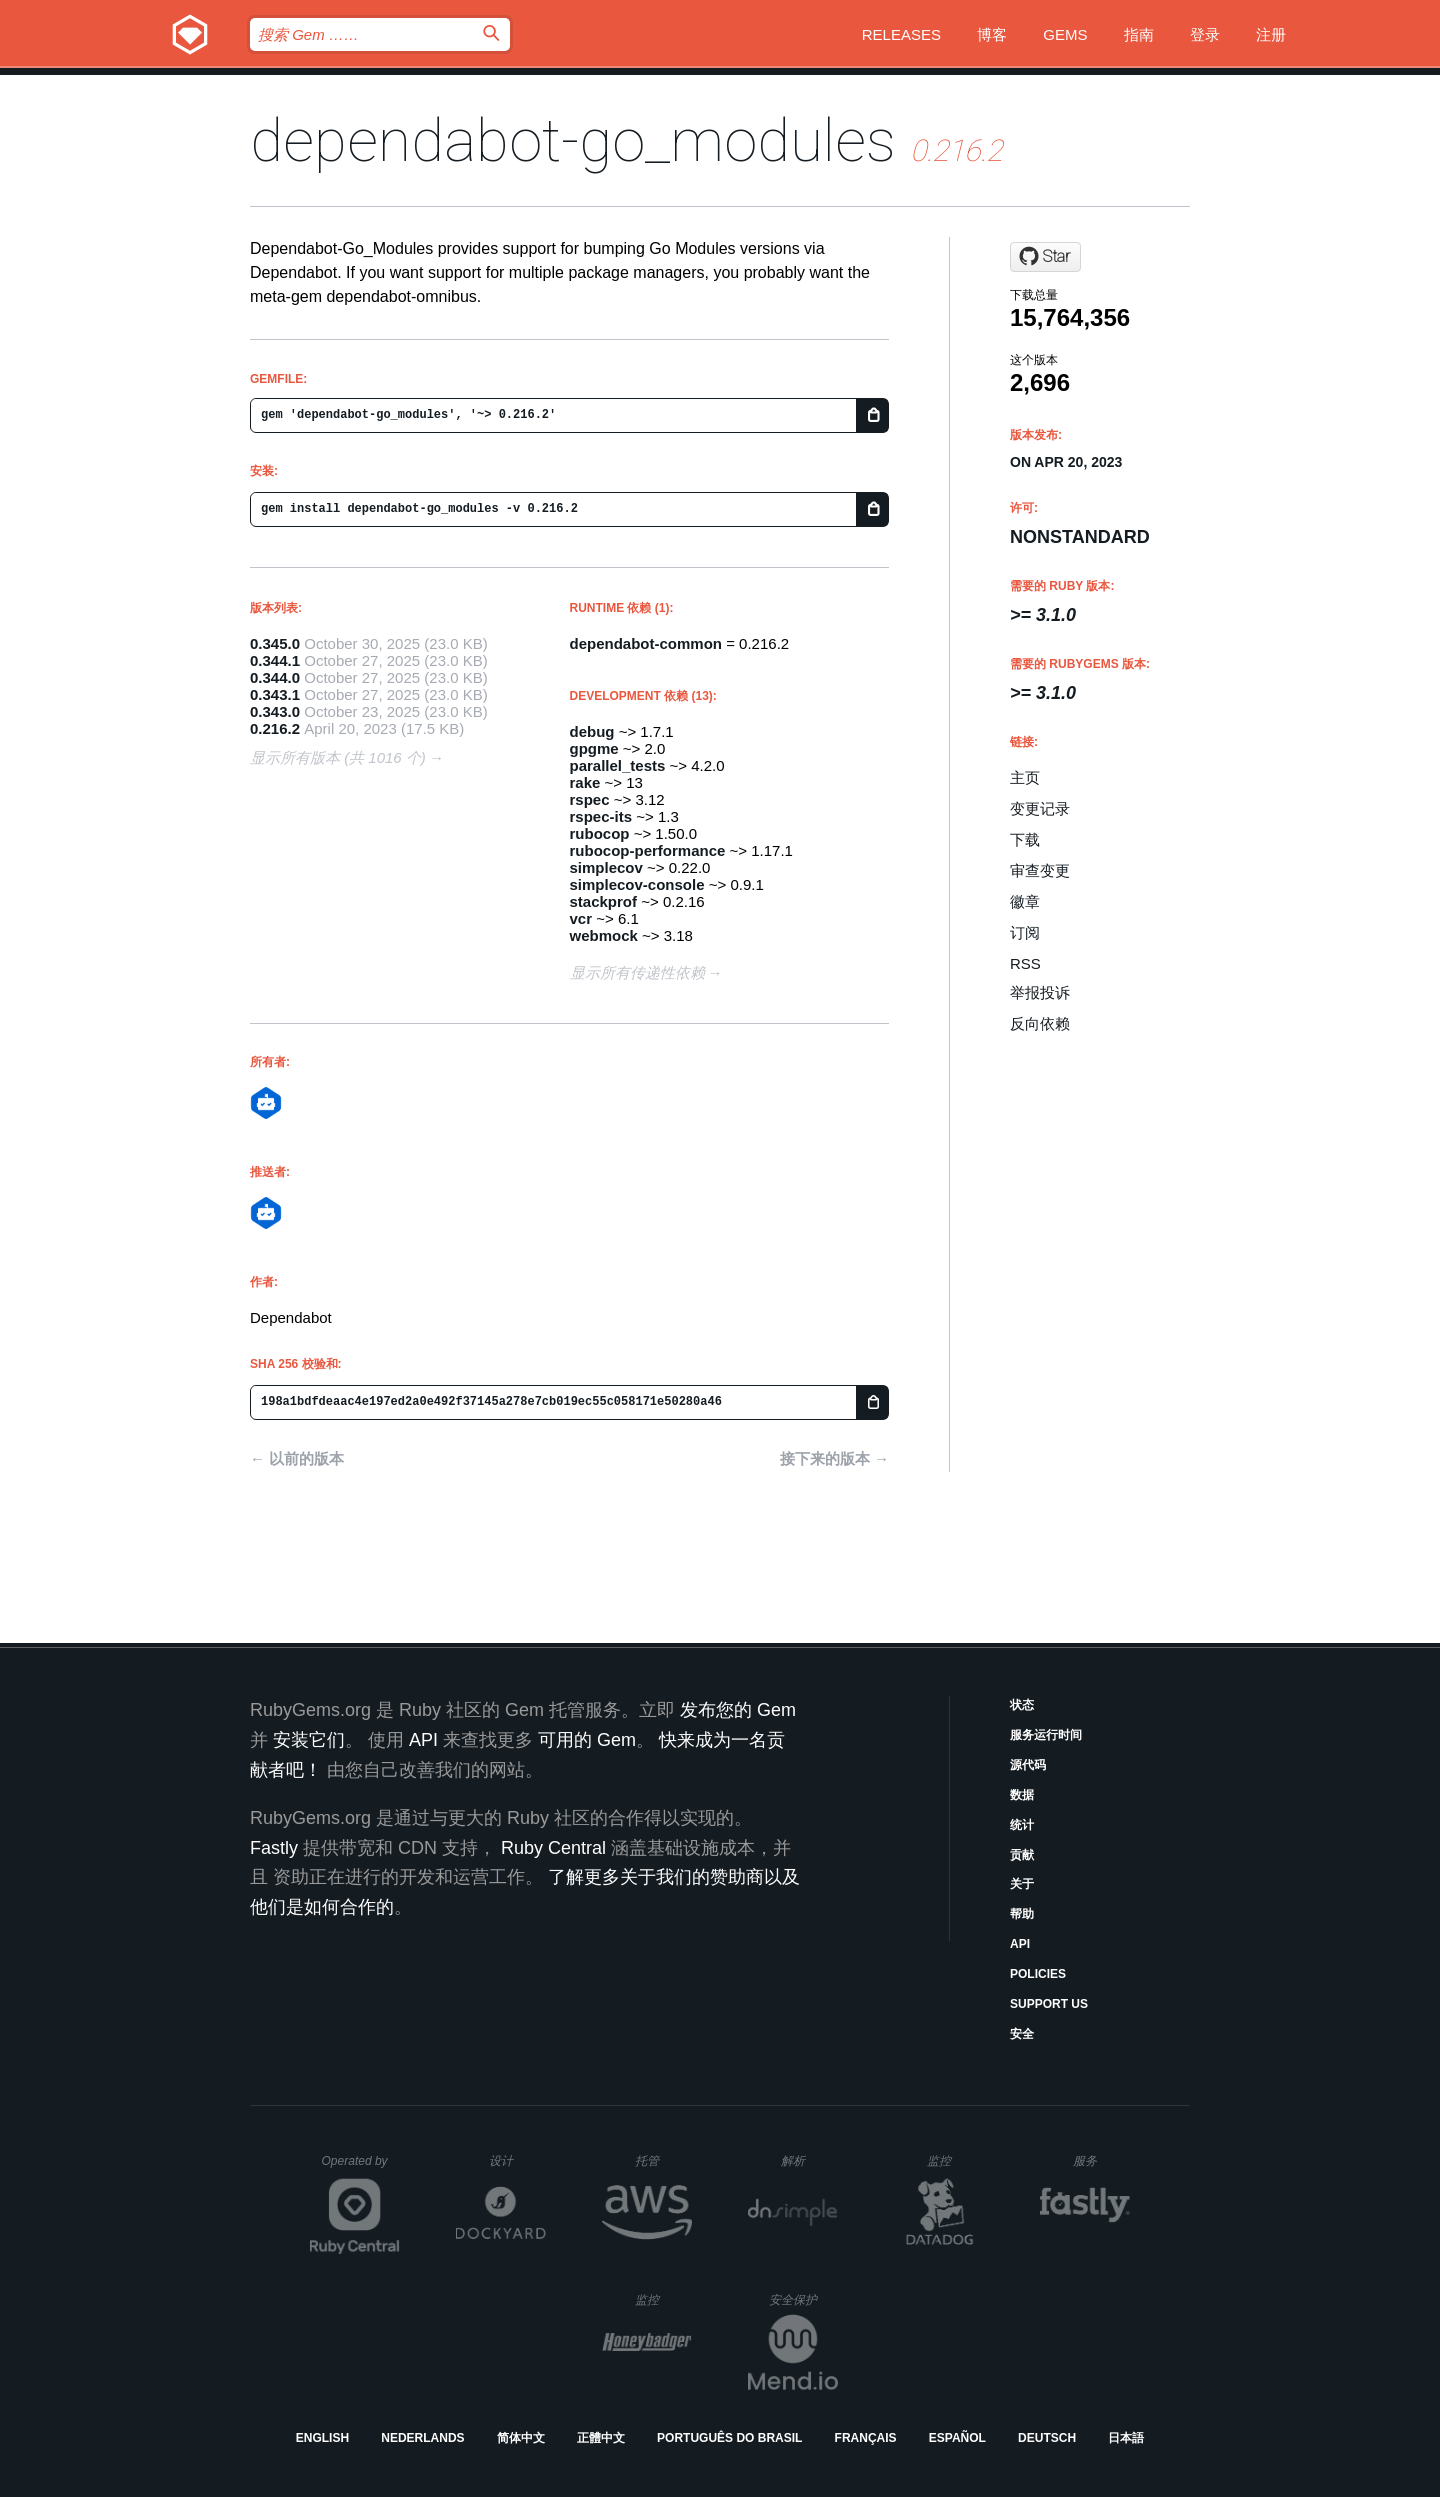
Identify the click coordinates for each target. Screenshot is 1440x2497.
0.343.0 (275, 711)
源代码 (1028, 1765)
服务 (1101, 2160)
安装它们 (309, 1740)
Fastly (274, 1848)
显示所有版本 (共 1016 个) (338, 757)
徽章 (1025, 901)
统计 (1022, 1825)
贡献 (1022, 1855)
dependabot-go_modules (573, 140)
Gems (1065, 34)
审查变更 (1040, 870)
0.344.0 (275, 677)
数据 (1022, 1795)
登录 (1205, 34)
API (1020, 1944)
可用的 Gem (587, 1740)
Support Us (1049, 2004)
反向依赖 (1040, 1023)
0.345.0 (275, 643)
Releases (901, 34)
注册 (1271, 34)
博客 (992, 34)
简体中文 (521, 2438)
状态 (1022, 1705)
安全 (1022, 2034)
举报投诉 (1040, 992)
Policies (1038, 1974)
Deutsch (1047, 2438)
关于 (1022, 1884)
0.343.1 (275, 694)
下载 (1025, 839)
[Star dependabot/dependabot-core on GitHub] (1045, 257)
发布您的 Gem (738, 1710)
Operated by (361, 2168)
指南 (1139, 34)
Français (866, 2438)
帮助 (1022, 1914)
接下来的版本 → (834, 1458)
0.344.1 (275, 660)
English (322, 2438)
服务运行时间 (1046, 1735)
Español (957, 2438)
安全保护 (803, 2299)
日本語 (1126, 2438)
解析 (809, 2160)
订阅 (1025, 932)
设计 (517, 2160)
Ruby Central (553, 1848)
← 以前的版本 (297, 1458)
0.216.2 (275, 728)
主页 (1025, 777)
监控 (955, 2160)
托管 (660, 2160)
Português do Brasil (729, 2438)
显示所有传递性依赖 (637, 972)
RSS (1025, 963)
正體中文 (601, 2438)
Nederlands (422, 2438)
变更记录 (1040, 808)
